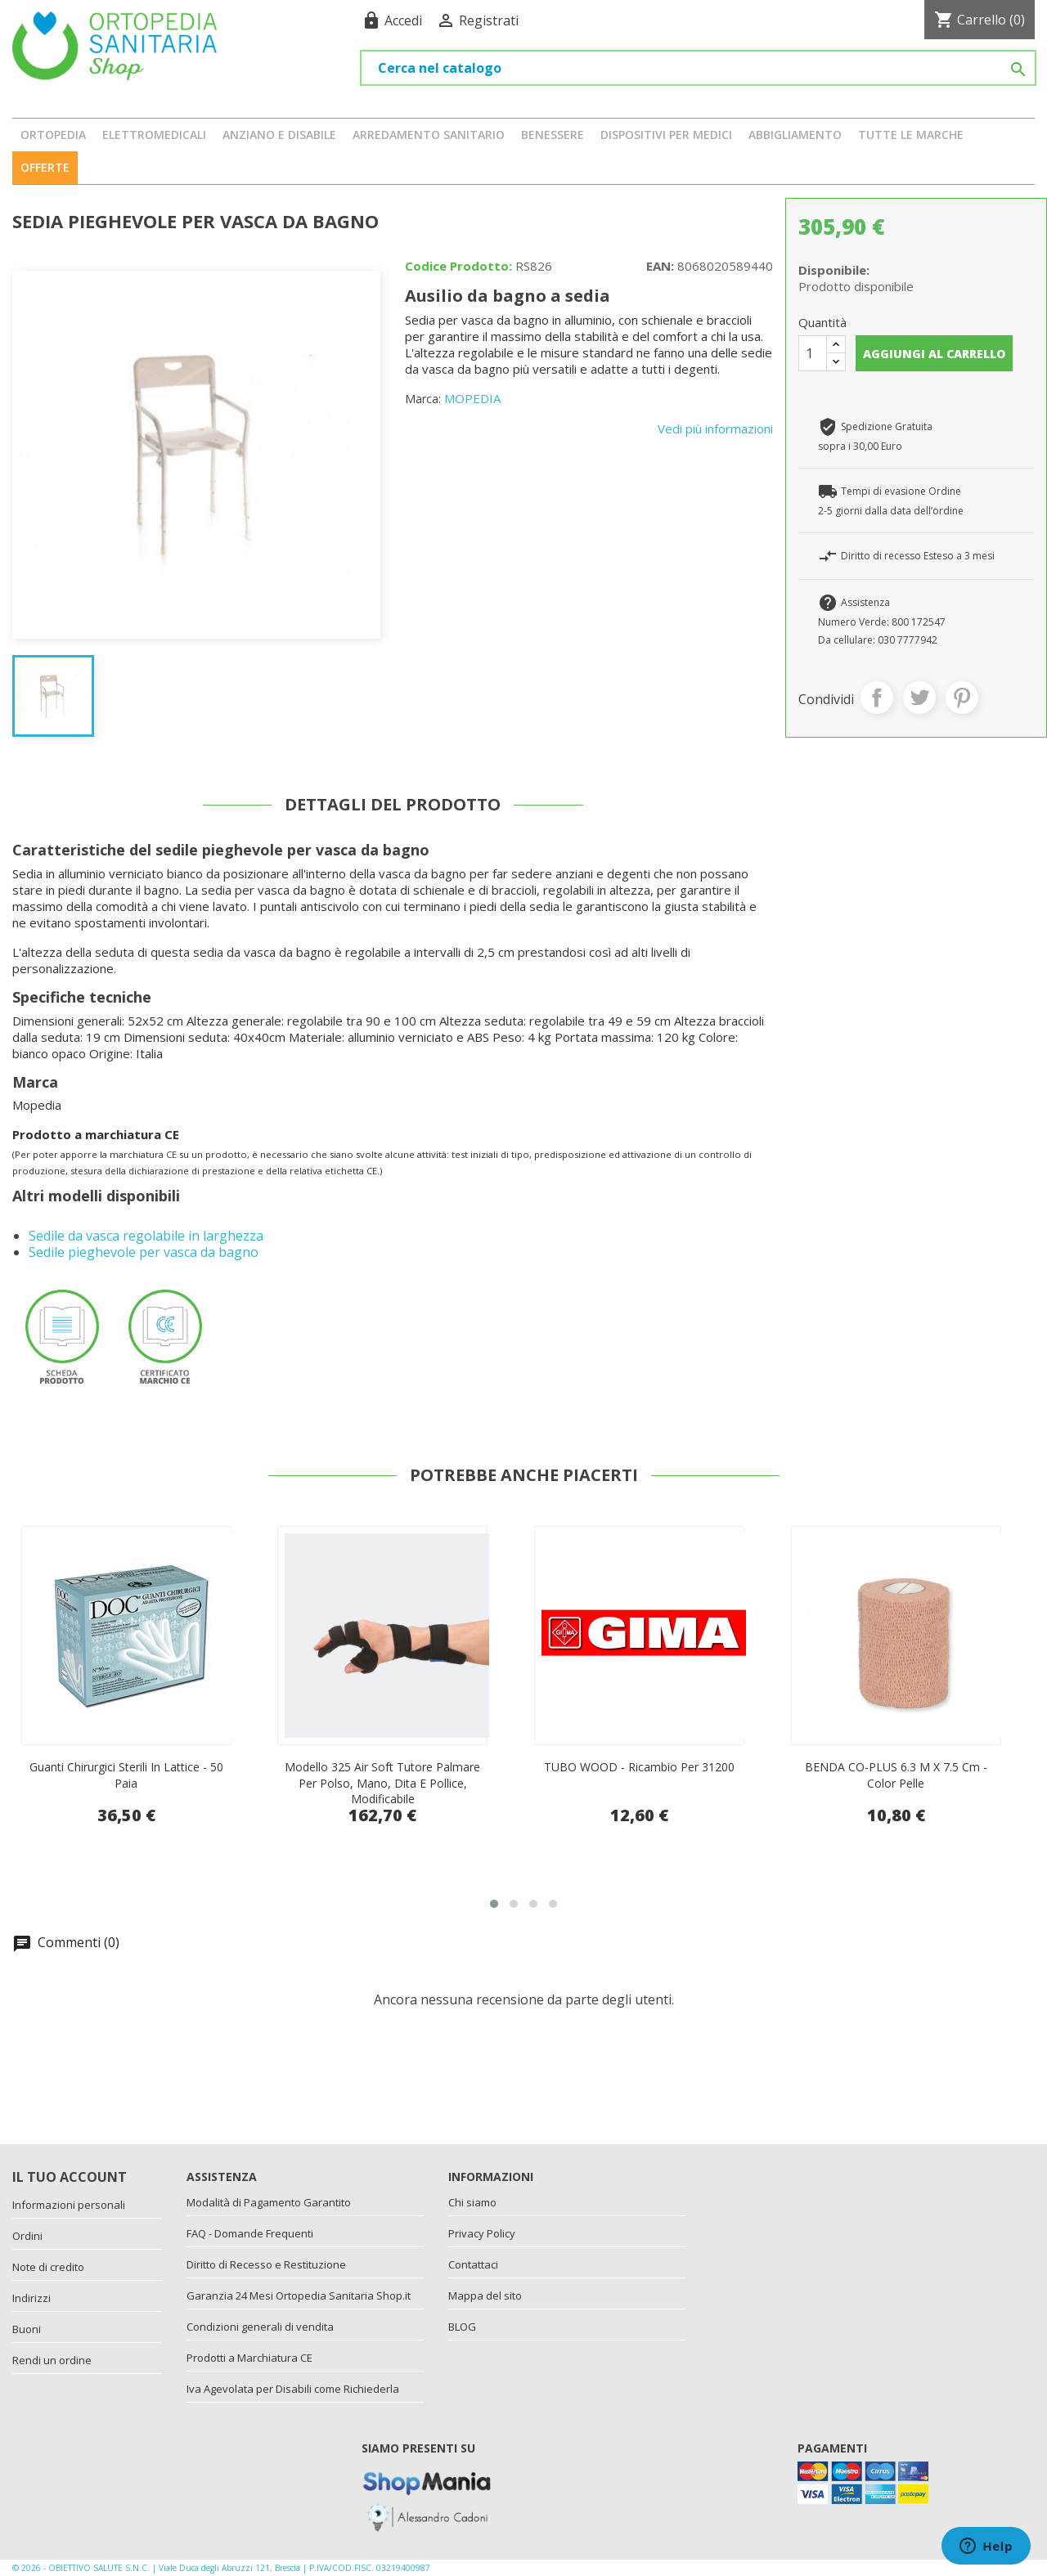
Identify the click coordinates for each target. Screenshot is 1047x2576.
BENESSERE (552, 134)
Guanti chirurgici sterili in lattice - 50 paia (383, 1775)
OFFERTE (45, 167)
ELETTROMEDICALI (154, 134)
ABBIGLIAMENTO (795, 134)
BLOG (462, 2326)
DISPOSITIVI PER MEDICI (666, 134)
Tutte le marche (911, 134)
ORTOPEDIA (53, 134)
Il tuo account (69, 2177)
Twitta (919, 697)
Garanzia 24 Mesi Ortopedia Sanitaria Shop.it (298, 2295)
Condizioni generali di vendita (260, 2326)
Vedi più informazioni (715, 428)
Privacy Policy (481, 2233)
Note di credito (48, 2267)
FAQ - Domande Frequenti (249, 2233)
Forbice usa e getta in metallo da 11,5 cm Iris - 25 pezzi (126, 1775)
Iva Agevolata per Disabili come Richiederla (292, 2388)
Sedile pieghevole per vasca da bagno (143, 1252)
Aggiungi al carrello (934, 353)
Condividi (877, 697)
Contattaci (473, 2264)
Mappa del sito (485, 2295)
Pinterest (962, 697)
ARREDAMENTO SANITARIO (429, 134)
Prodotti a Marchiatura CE (249, 2357)
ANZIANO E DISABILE (279, 134)
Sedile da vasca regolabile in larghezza (146, 1236)
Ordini (27, 2235)
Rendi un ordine (52, 2360)
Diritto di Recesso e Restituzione (266, 2264)
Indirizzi (31, 2298)
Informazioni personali (68, 2204)
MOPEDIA (472, 398)
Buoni (26, 2329)
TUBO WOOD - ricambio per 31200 (896, 1767)
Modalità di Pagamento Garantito (268, 2202)
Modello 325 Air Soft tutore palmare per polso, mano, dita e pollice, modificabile (639, 1783)
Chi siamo (472, 2202)
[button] (494, 1904)
